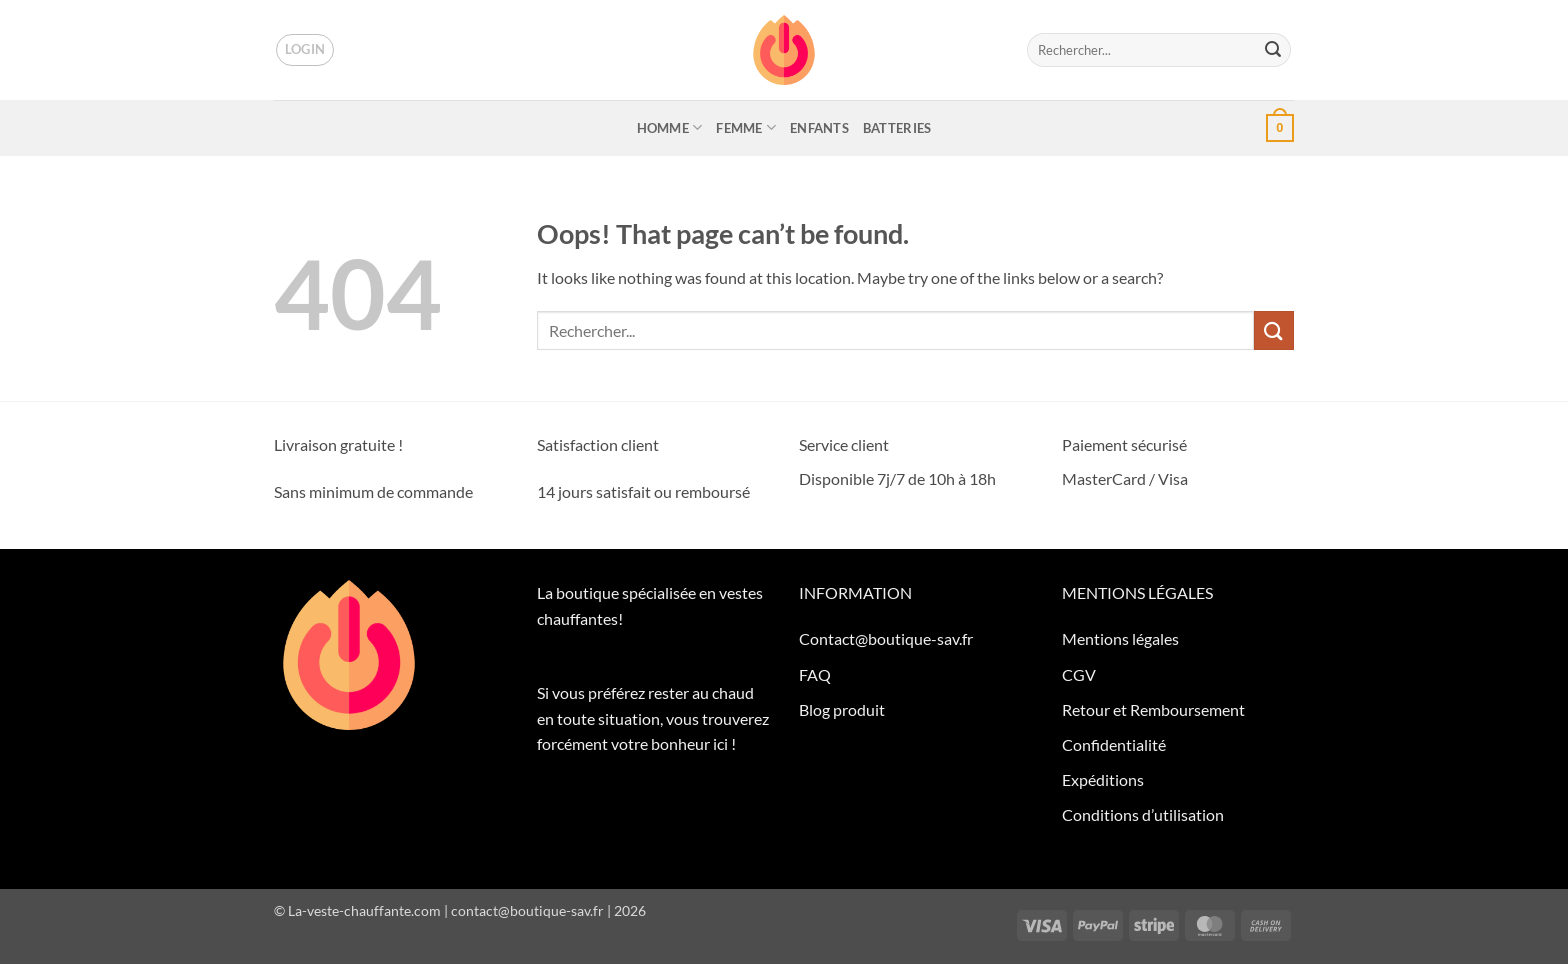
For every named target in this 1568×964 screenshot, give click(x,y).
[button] (305, 50)
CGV (1079, 674)
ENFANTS (819, 128)
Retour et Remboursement (1153, 709)
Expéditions (1103, 779)
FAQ (815, 674)
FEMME (746, 127)
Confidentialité (1114, 744)
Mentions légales (1120, 638)
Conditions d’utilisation (1143, 814)
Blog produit (842, 709)
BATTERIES (897, 128)
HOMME (670, 127)
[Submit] (1273, 50)
